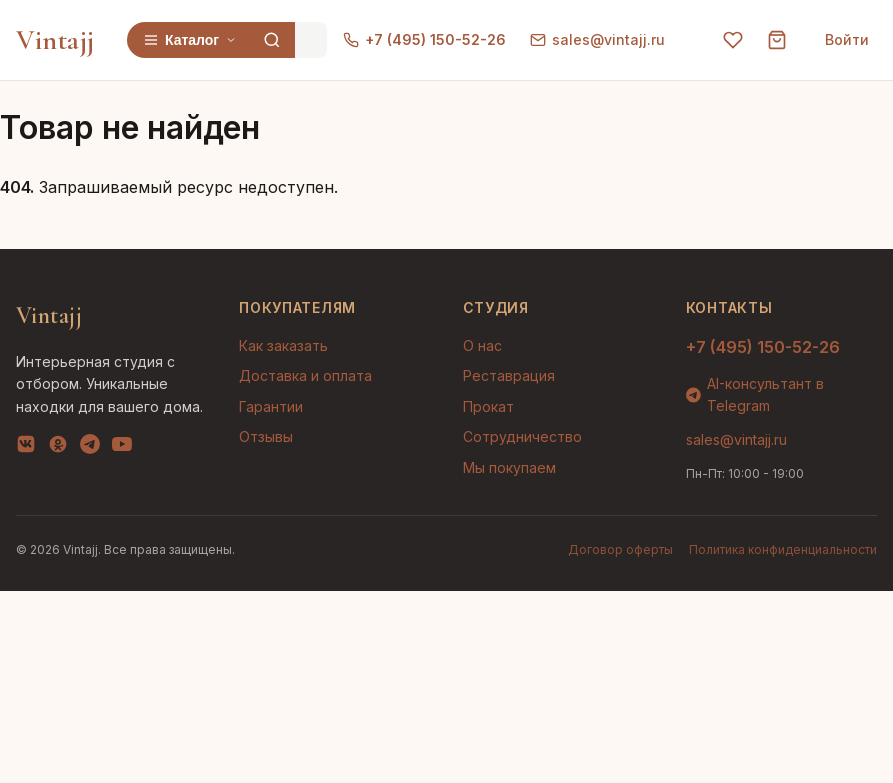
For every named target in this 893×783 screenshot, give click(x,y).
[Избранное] (733, 40)
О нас (482, 345)
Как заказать (283, 345)
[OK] (58, 448)
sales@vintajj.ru (597, 39)
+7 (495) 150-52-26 (424, 39)
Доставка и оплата (305, 375)
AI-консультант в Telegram (755, 394)
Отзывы (266, 436)
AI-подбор (803, 738)
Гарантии (271, 406)
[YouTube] (122, 448)
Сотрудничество (522, 436)
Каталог (190, 40)
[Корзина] (777, 40)
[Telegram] (90, 448)
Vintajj (55, 40)
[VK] (26, 448)
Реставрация (509, 375)
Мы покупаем (509, 467)
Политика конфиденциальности (783, 549)
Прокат (488, 406)
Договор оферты (620, 549)
